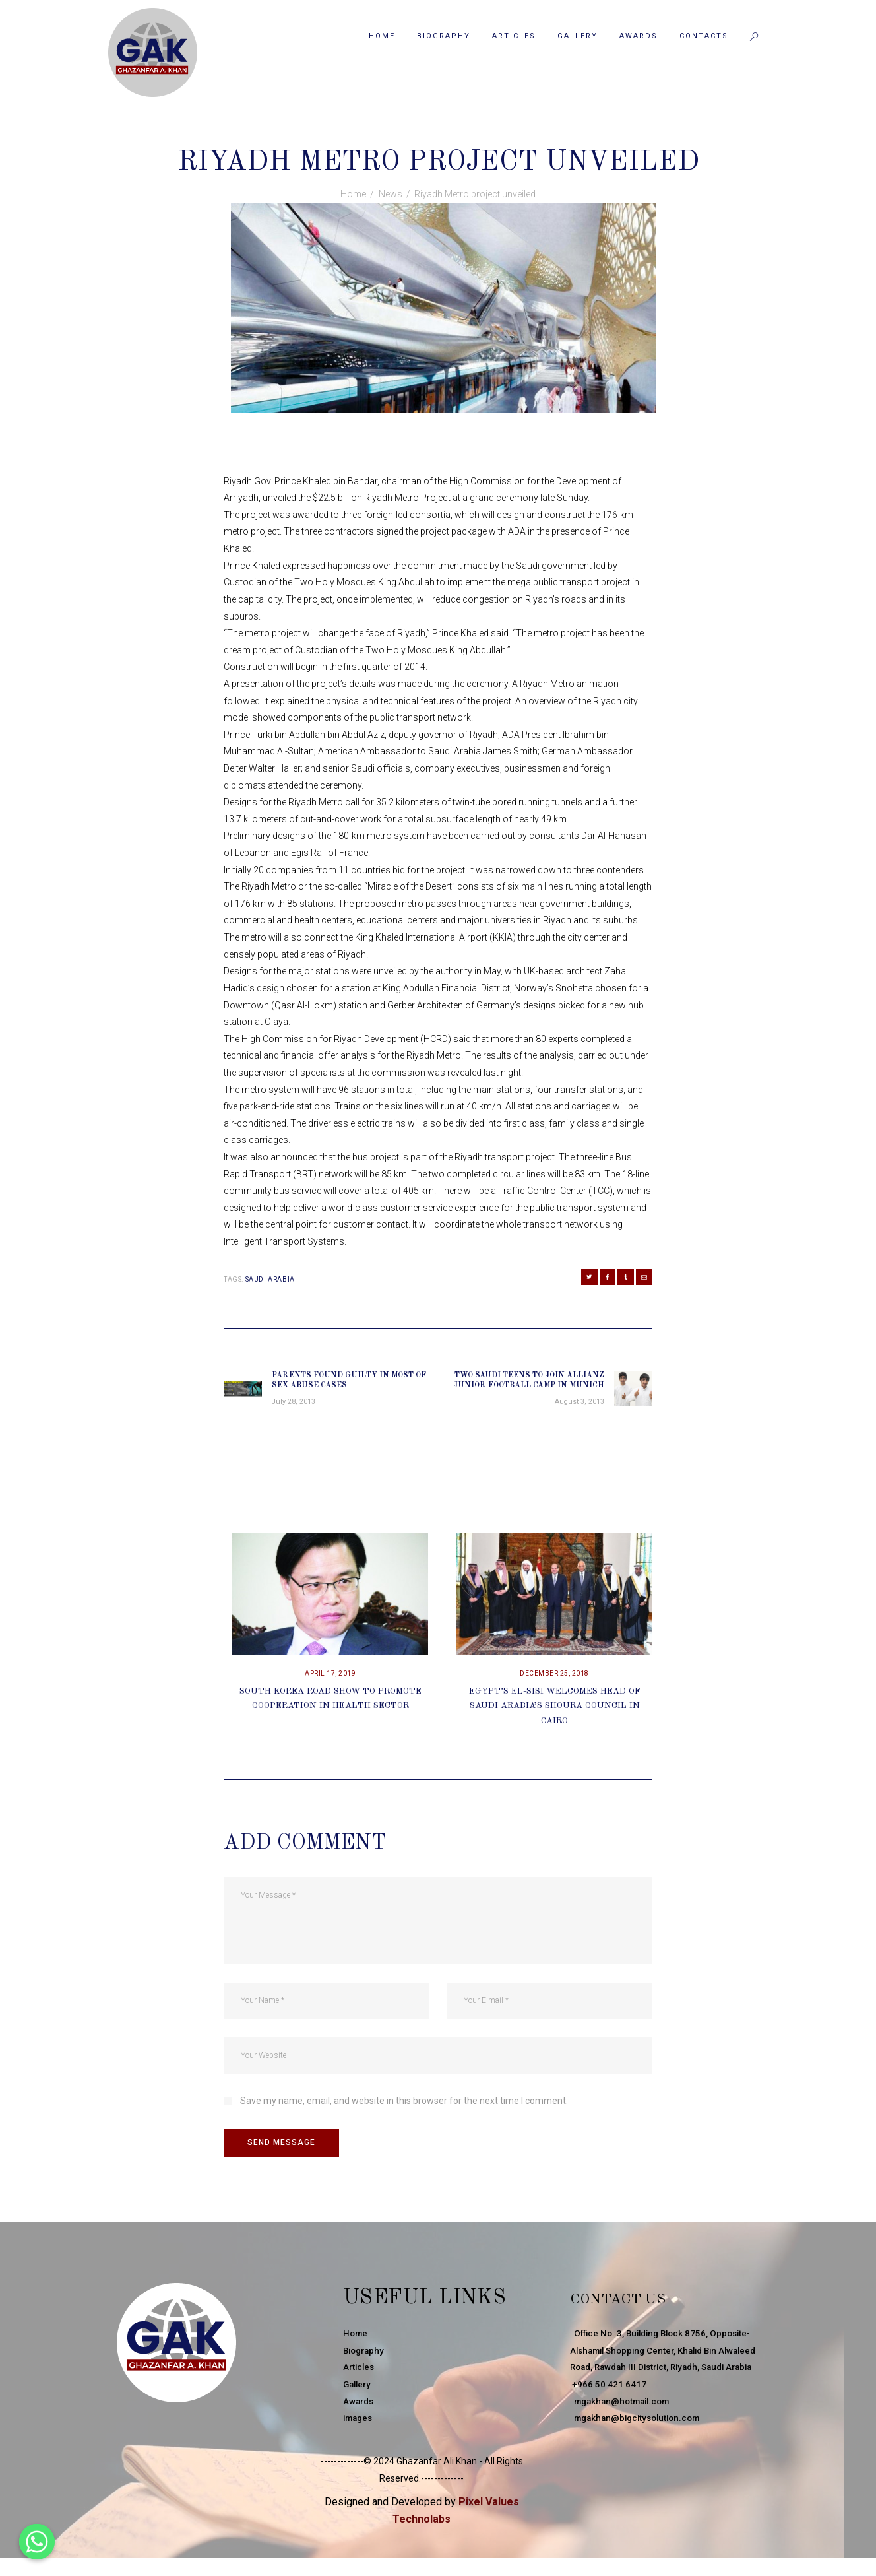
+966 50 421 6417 (608, 2413)
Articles (360, 2380)
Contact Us (639, 2310)
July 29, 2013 (386, 133)
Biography (365, 2363)
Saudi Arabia (270, 1279)
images (359, 2431)
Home (353, 194)
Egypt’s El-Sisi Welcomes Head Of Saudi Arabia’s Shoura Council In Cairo (554, 1714)
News (439, 133)
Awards (359, 2413)
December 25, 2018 (554, 1682)
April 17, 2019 (330, 1682)
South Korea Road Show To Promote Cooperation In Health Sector (330, 1714)
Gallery (358, 2396)
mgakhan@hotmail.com (624, 2431)
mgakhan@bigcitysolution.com (640, 2447)
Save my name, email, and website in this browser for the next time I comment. (404, 2110)
